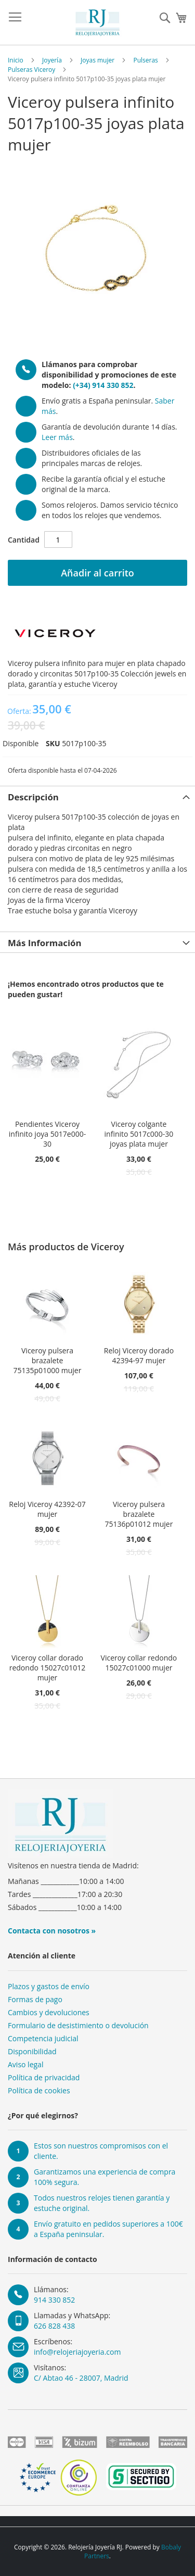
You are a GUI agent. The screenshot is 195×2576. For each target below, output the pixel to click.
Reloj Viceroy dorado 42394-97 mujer (139, 1355)
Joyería (52, 60)
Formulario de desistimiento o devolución (78, 2025)
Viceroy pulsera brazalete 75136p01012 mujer (139, 1514)
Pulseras (145, 60)
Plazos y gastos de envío (48, 1986)
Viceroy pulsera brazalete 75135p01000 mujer (48, 1360)
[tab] (97, 796)
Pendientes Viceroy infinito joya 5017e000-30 (47, 1134)
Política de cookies (39, 2090)
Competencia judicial (43, 2038)
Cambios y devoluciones (48, 2012)
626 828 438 (54, 2326)
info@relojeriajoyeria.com (77, 2352)
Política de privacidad (44, 2077)
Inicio (15, 60)
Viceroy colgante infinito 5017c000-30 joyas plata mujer (139, 1134)
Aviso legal (25, 2064)
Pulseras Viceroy (31, 69)
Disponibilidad (32, 2051)
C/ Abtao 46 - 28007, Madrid (81, 2378)
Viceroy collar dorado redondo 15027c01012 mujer (47, 1667)
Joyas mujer (97, 60)
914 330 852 (54, 2300)
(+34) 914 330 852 (103, 385)
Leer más (57, 437)
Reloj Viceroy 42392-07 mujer (47, 1509)
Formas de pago (35, 1999)
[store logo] (98, 22)
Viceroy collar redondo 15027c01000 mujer (139, 1663)
